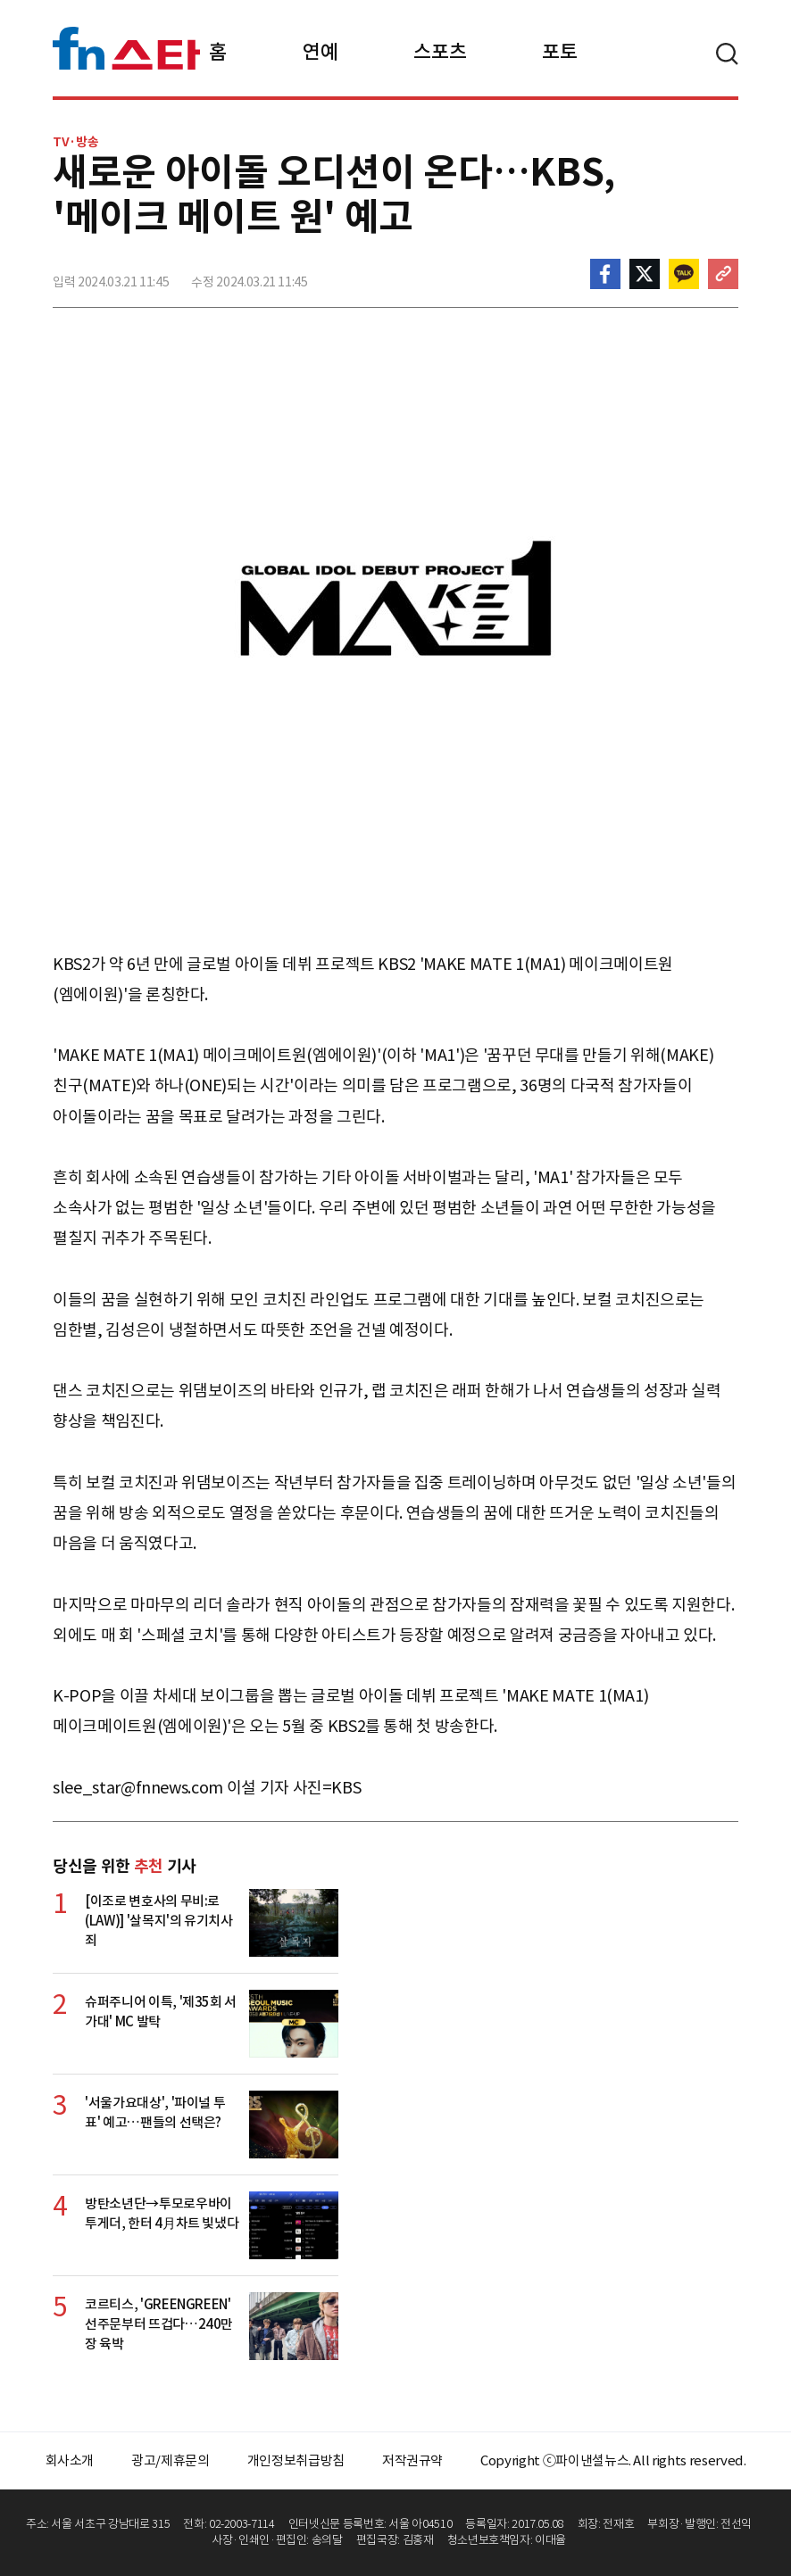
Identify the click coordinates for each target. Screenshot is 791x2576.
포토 (559, 51)
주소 (723, 274)
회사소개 (70, 2460)
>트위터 (644, 274)
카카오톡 (684, 274)
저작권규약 (412, 2460)
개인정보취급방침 (296, 2460)
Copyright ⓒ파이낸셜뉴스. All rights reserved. (612, 2460)
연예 (320, 51)
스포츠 (439, 51)
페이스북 (605, 274)
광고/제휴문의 (170, 2460)
